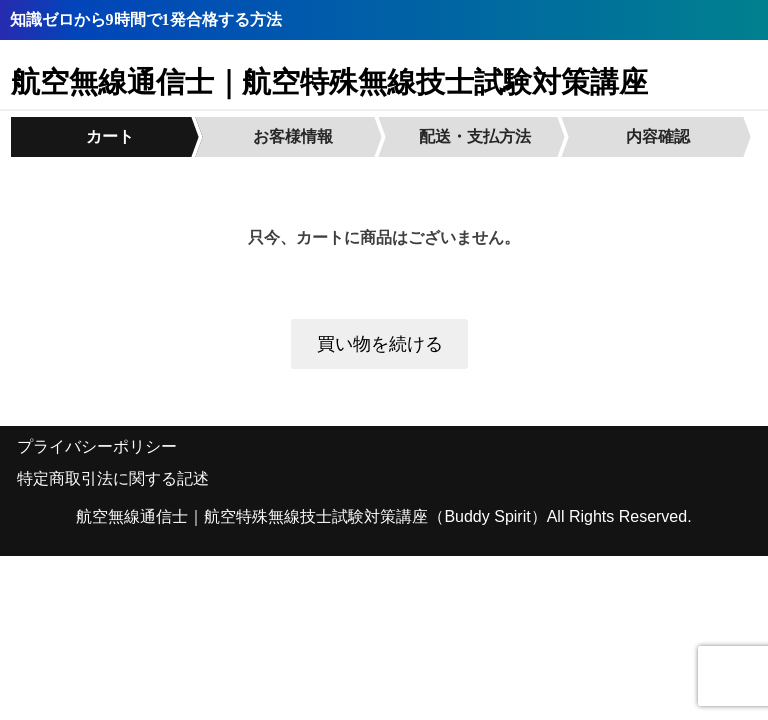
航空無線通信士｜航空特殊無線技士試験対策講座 (329, 82)
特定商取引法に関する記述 (113, 478)
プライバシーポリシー (97, 446)
